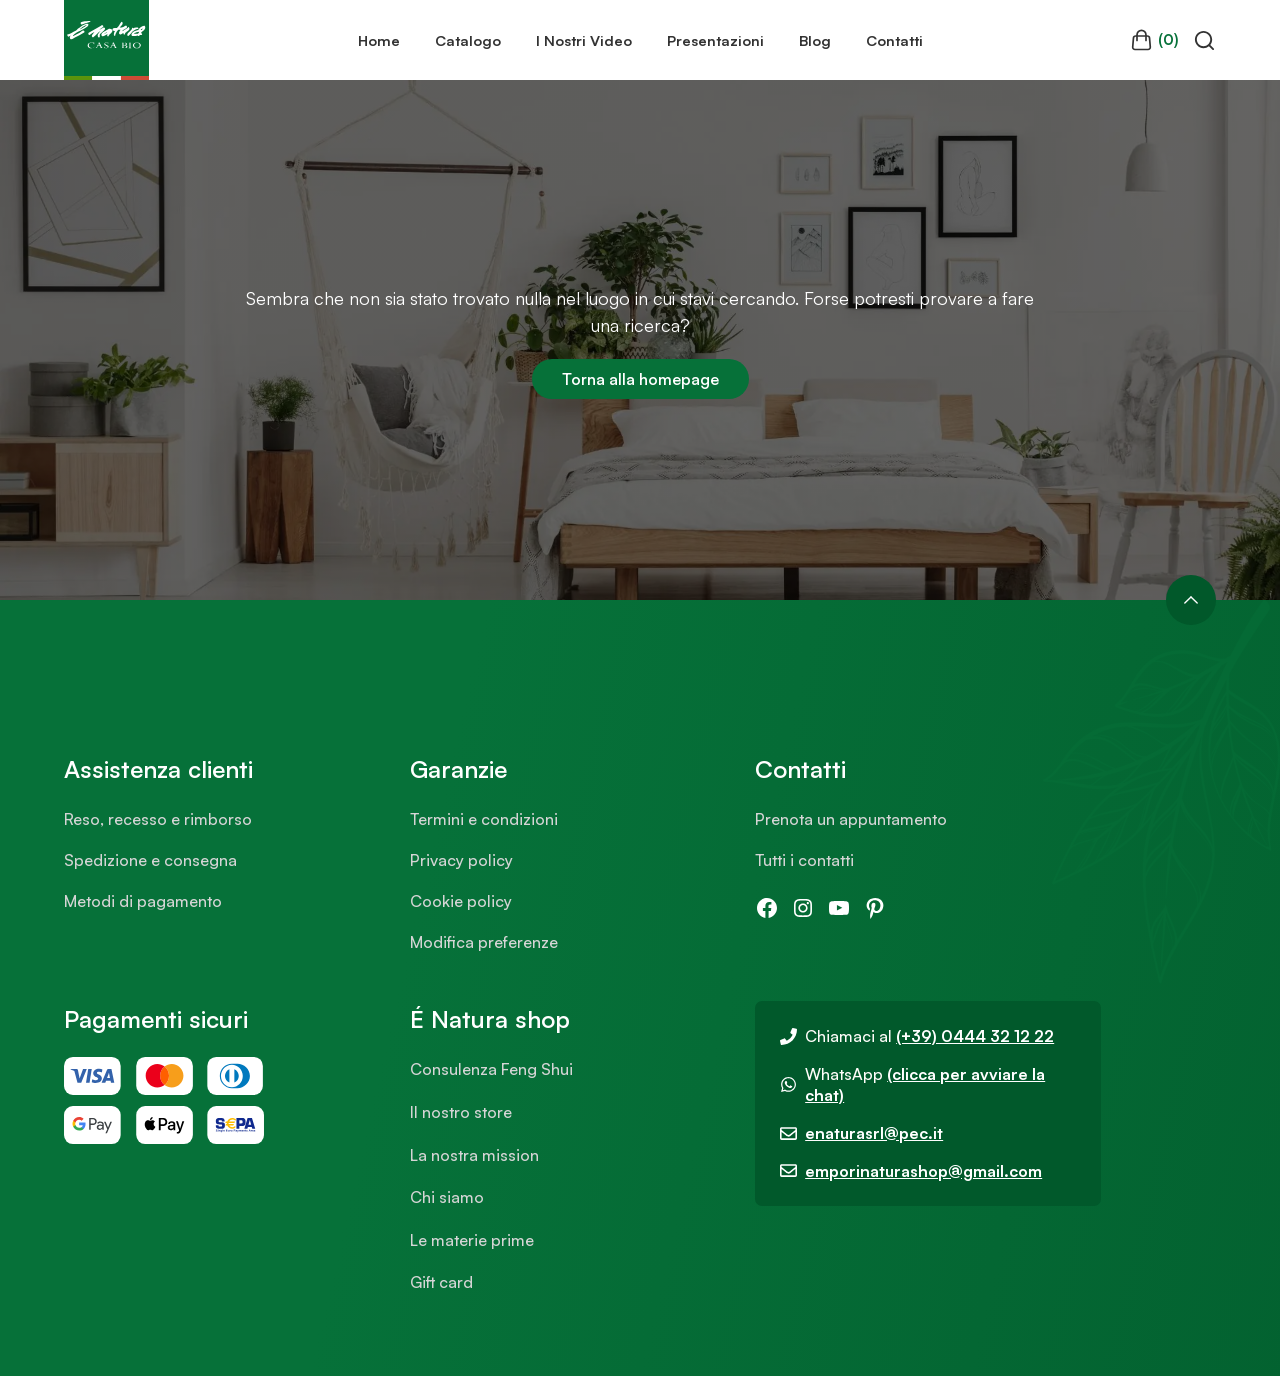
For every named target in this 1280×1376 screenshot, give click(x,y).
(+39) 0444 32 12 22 (975, 1036)
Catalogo (468, 40)
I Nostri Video (584, 40)
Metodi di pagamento (143, 901)
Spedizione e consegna (150, 860)
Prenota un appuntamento (851, 819)
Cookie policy (461, 901)
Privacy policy (461, 860)
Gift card (441, 1282)
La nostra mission (474, 1155)
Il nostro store (461, 1112)
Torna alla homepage (640, 379)
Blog (815, 40)
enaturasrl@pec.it (874, 1133)
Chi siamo (447, 1197)
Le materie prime (472, 1240)
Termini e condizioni (484, 819)
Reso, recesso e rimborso (158, 819)
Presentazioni (715, 40)
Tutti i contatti (804, 860)
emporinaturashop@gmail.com (923, 1171)
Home (379, 40)
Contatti (894, 40)
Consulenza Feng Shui (491, 1069)
